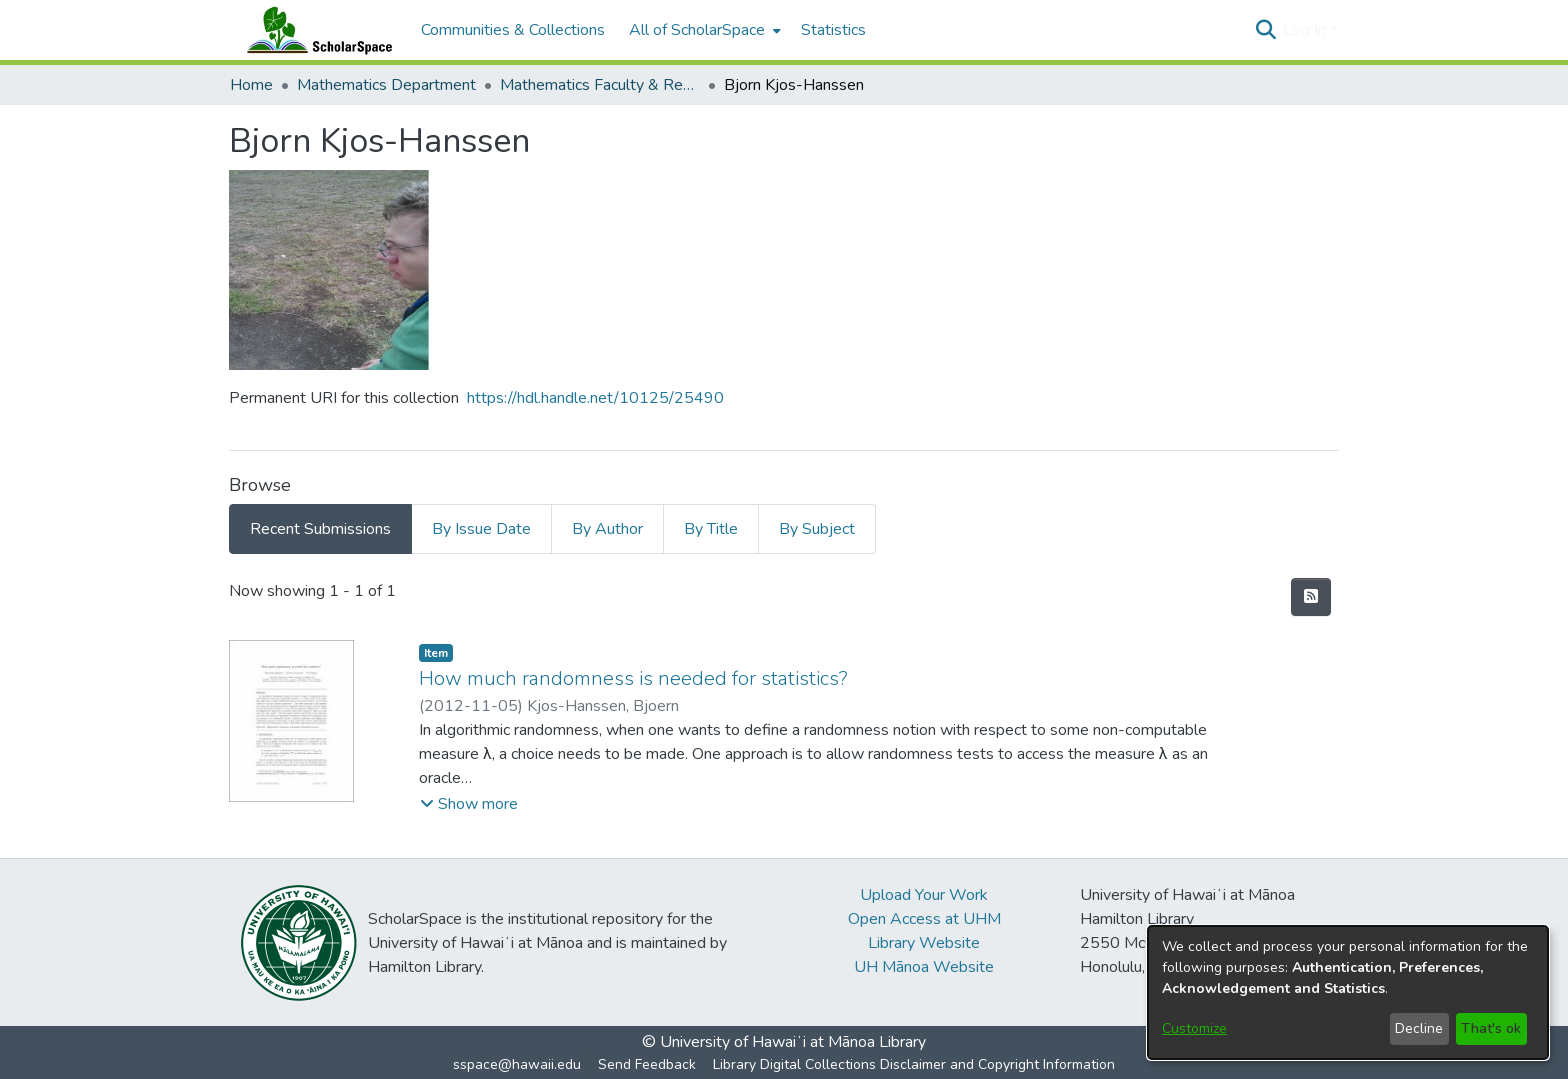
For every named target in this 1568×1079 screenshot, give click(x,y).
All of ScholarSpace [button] (697, 30)
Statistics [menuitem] (833, 30)
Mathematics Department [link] (386, 85)
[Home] (315, 30)
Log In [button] (1306, 30)
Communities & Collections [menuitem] (513, 30)
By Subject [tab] (817, 529)
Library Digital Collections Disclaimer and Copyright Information (914, 1064)
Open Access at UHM (924, 919)
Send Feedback (647, 1064)
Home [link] (251, 85)
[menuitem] (703, 30)
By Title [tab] (711, 529)
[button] (1265, 30)
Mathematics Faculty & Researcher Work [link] (600, 85)
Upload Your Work (924, 895)
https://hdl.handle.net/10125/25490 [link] (595, 398)
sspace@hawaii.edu (517, 1064)
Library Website (924, 943)
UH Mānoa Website (924, 967)
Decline (1419, 1028)
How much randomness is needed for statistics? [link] (633, 678)
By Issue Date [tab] (481, 529)
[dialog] (1348, 992)
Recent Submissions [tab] (320, 529)
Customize (1194, 1028)
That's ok (1491, 1028)
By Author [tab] (607, 529)
